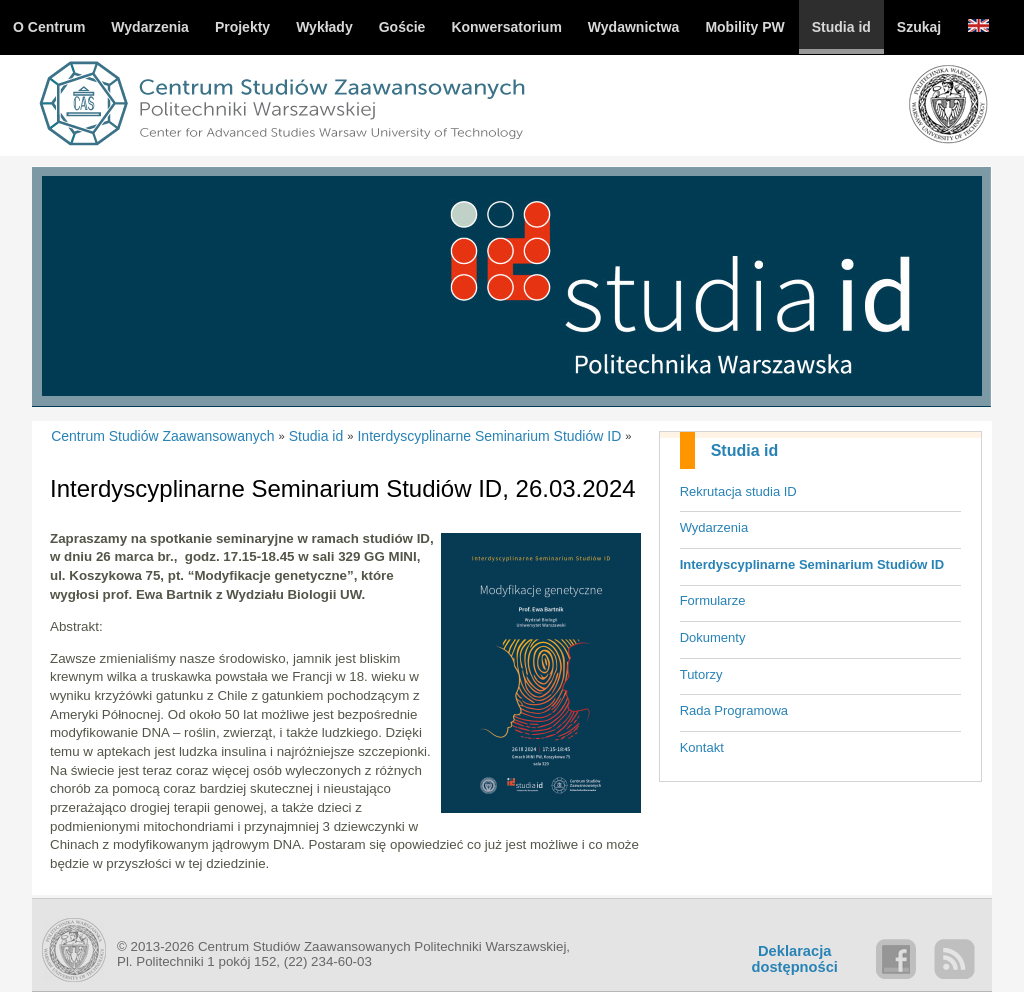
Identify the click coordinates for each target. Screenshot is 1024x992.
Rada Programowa (734, 710)
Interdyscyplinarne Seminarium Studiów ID (812, 564)
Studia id (745, 450)
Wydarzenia (714, 527)
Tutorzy (701, 674)
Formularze (713, 600)
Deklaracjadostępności (795, 959)
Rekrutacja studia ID (738, 491)
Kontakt (702, 747)
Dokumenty (713, 637)
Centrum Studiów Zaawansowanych (162, 436)
